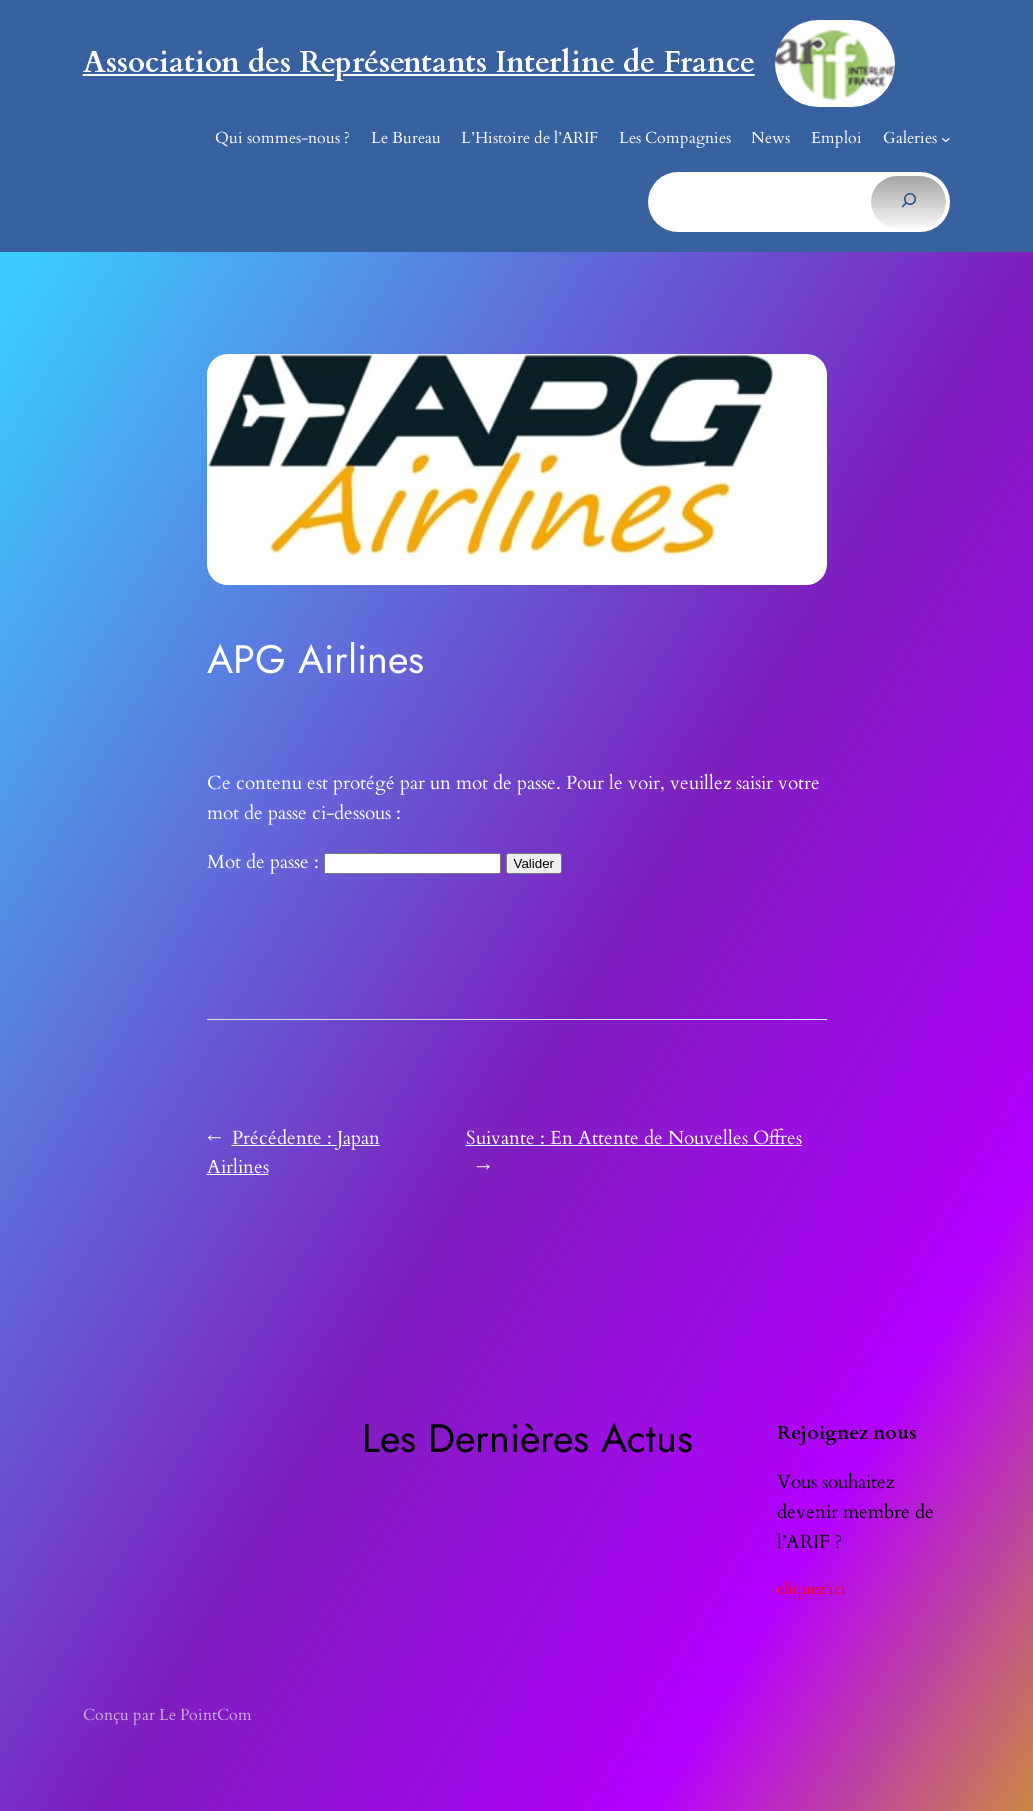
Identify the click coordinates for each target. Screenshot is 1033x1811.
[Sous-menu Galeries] (946, 139)
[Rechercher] (908, 202)
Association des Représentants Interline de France (419, 62)
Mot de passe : (354, 862)
